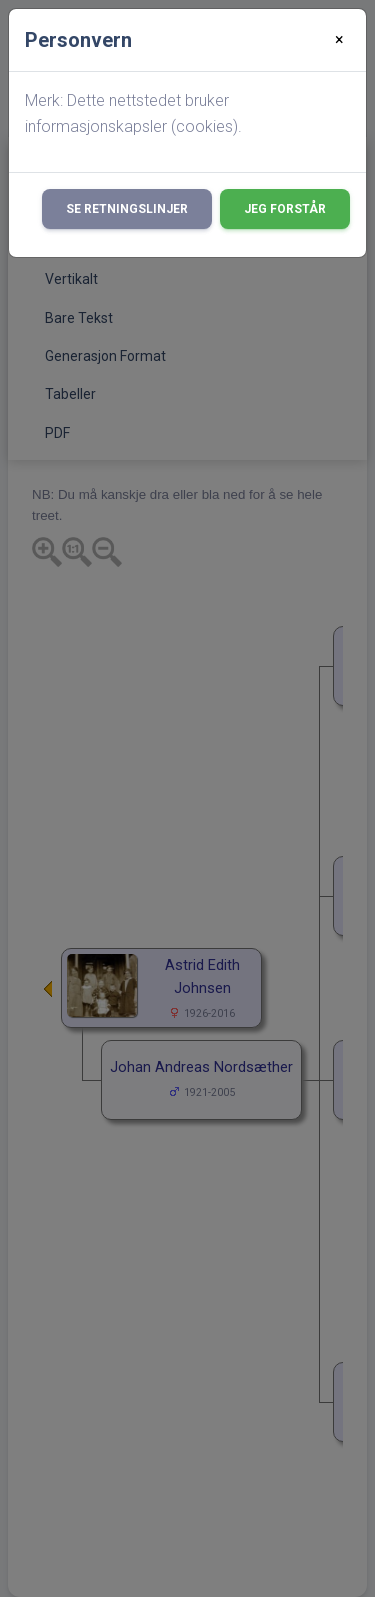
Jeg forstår (285, 209)
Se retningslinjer (127, 209)
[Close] (339, 40)
